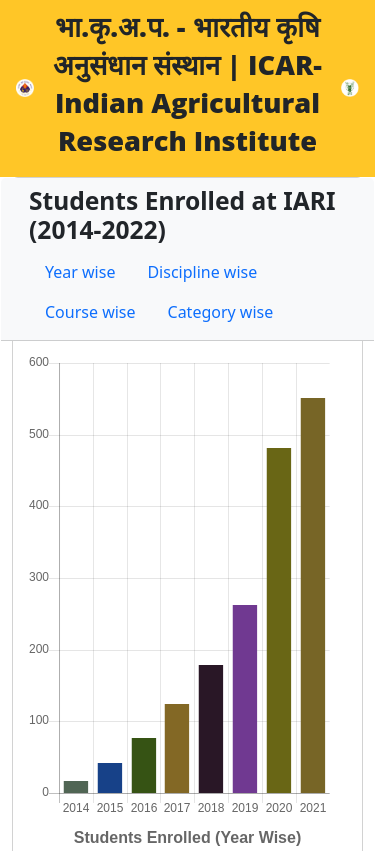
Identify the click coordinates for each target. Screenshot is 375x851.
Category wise (221, 312)
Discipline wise (202, 272)
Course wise (90, 312)
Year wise (80, 272)
